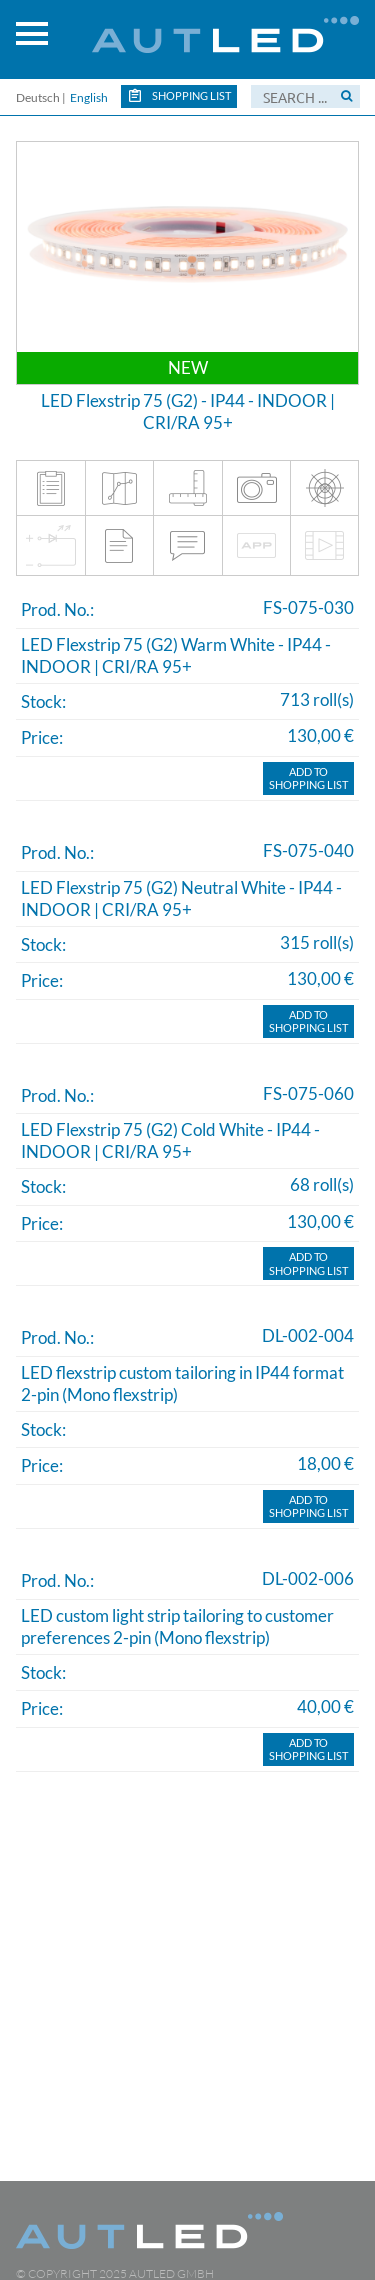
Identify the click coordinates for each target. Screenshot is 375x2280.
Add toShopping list (308, 778)
